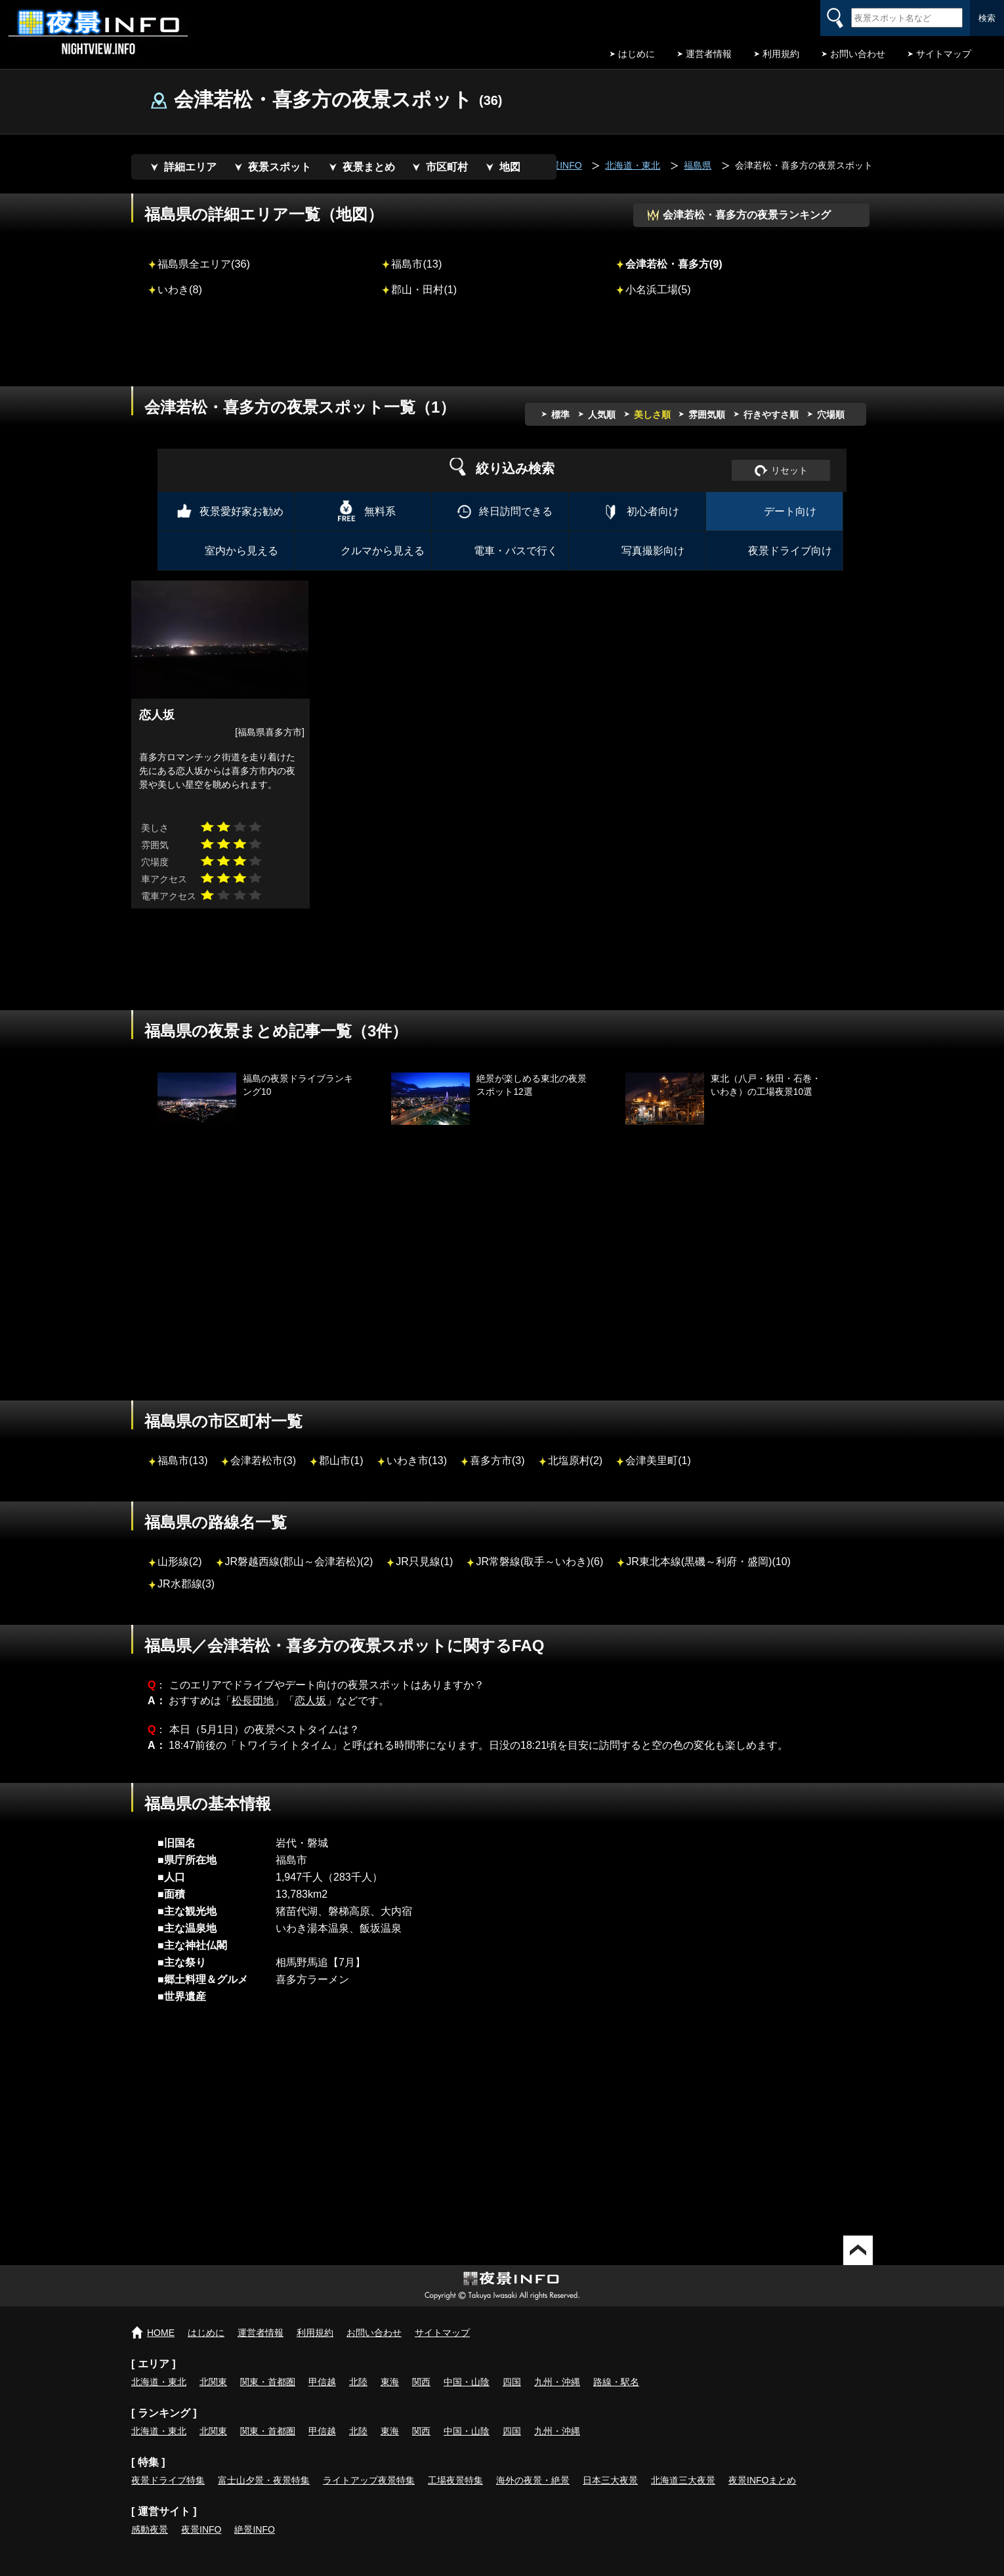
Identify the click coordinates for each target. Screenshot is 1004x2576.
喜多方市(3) (497, 1460)
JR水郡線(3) (186, 1583)
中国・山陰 (467, 2382)
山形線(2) (179, 1561)
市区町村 (447, 167)
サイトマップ (943, 54)
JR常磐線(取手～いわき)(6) (539, 1561)
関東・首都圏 (267, 2382)
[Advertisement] (502, 350)
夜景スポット (279, 167)
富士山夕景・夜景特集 (264, 2480)
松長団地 (253, 1700)
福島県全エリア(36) (203, 264)
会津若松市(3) (263, 1460)
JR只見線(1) (424, 1561)
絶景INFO (254, 2529)
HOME (161, 2332)
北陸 (358, 2382)
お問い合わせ (857, 54)
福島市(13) (416, 264)
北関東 (213, 2382)
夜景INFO (201, 2529)
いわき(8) (179, 289)
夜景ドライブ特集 (168, 2480)
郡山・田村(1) (424, 289)
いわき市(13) (417, 1460)
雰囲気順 (706, 414)
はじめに (636, 54)
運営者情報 (709, 54)
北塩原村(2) (575, 1460)
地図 (509, 167)
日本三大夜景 (610, 2480)
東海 (390, 2382)
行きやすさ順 (771, 414)
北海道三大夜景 (683, 2480)
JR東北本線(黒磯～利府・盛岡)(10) (708, 1561)
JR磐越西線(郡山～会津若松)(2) (299, 1561)
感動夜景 (149, 2529)
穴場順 (831, 414)
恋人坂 (310, 1700)
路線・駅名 (616, 2382)
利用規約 (781, 54)
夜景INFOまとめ (762, 2480)
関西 (421, 2382)
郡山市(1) (341, 1460)
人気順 (602, 414)
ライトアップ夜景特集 (369, 2480)
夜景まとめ (369, 167)
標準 (560, 414)
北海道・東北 (158, 2382)
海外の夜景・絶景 (533, 2480)
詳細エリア (190, 167)
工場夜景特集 (455, 2480)
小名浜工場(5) (658, 289)
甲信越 (322, 2382)
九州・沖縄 (557, 2382)
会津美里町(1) (658, 1460)
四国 (512, 2382)
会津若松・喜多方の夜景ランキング (747, 214)
